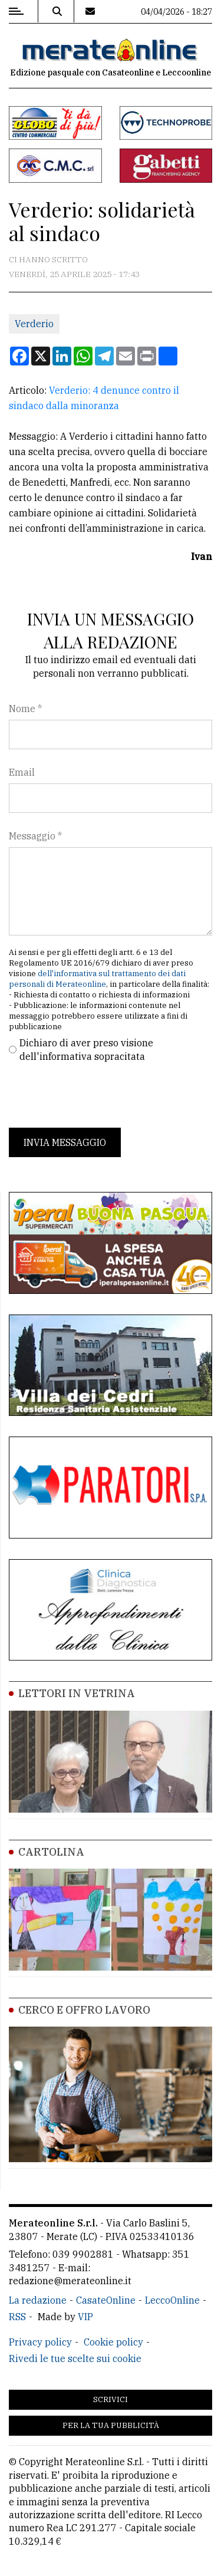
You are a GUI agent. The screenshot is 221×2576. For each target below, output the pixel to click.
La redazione (38, 2300)
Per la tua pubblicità (110, 2425)
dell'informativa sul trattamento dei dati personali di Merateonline (97, 979)
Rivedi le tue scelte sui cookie (75, 2358)
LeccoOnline (172, 2300)
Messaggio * (35, 836)
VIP (85, 2317)
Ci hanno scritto (48, 259)
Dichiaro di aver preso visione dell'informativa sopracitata (86, 1049)
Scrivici (110, 2399)
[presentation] (98, 1095)
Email (22, 772)
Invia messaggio (65, 1142)
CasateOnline (106, 2300)
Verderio (34, 324)
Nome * (25, 708)
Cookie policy (113, 2342)
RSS (17, 2317)
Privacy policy (40, 2342)
